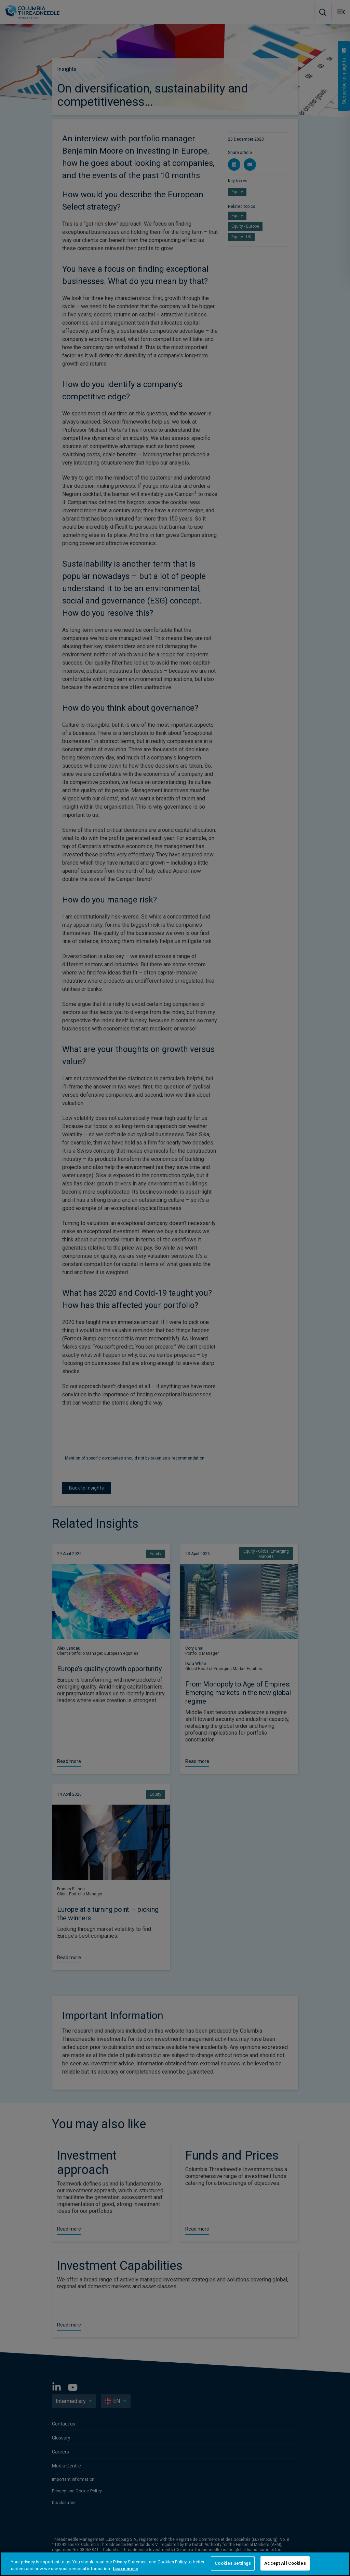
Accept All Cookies (285, 2563)
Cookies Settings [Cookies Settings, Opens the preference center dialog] (233, 2563)
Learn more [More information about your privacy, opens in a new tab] (125, 2568)
